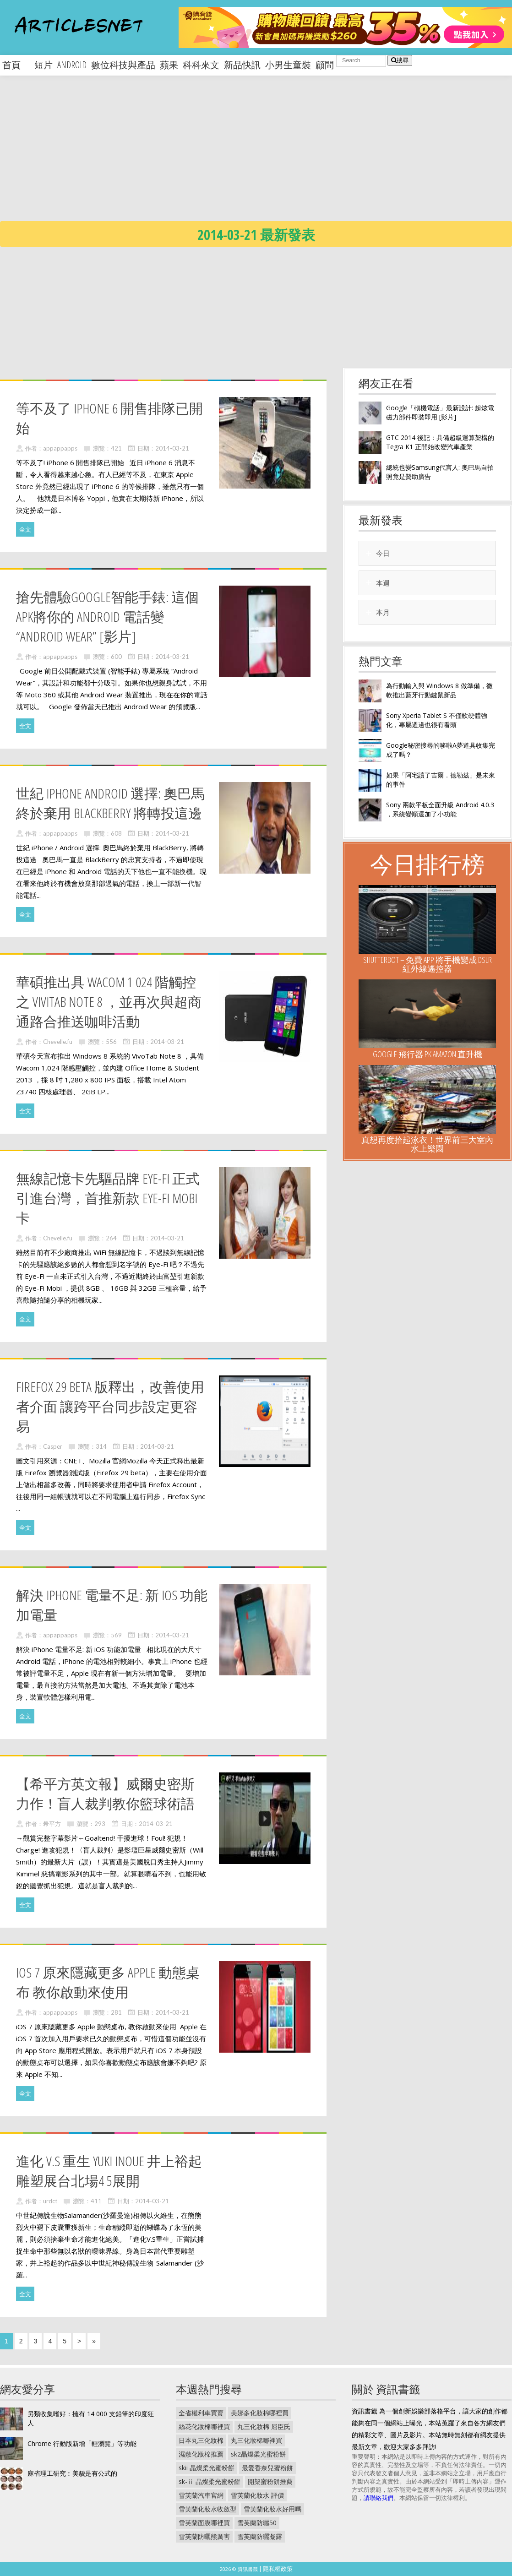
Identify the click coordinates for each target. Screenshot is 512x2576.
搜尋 (400, 60)
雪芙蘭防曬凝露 (259, 2536)
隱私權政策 (278, 2568)
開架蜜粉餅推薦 (270, 2481)
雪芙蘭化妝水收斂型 (207, 2509)
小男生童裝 (288, 65)
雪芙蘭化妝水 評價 (257, 2495)
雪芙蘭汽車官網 (201, 2495)
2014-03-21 (172, 448)
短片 (43, 65)
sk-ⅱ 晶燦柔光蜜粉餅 (209, 2481)
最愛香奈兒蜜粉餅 (267, 2467)
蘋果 (169, 65)
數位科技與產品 (123, 65)
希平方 (52, 1823)
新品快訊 (242, 65)
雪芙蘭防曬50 (257, 2522)
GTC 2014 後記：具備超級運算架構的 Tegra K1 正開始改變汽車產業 (440, 442)
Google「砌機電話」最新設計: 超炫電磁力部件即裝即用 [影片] (440, 412)
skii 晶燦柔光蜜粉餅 (206, 2467)
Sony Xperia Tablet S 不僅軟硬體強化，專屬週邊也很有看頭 (436, 720)
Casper (52, 1446)
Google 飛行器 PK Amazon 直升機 (427, 1054)
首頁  (16, 65)
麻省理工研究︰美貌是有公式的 (72, 2473)
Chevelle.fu (57, 1041)
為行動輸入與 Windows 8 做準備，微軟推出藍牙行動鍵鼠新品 (439, 690)
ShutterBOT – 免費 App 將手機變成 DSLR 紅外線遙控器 (427, 964)
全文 (25, 529)
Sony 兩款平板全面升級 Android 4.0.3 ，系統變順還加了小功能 (440, 809)
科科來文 (201, 65)
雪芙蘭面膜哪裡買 (204, 2522)
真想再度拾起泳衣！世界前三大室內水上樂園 (427, 1144)
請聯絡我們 (378, 2497)
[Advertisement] (236, 156)
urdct (50, 2201)
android (72, 65)
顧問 (325, 65)
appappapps (60, 448)
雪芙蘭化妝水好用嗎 (272, 2509)
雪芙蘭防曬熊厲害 (204, 2536)
